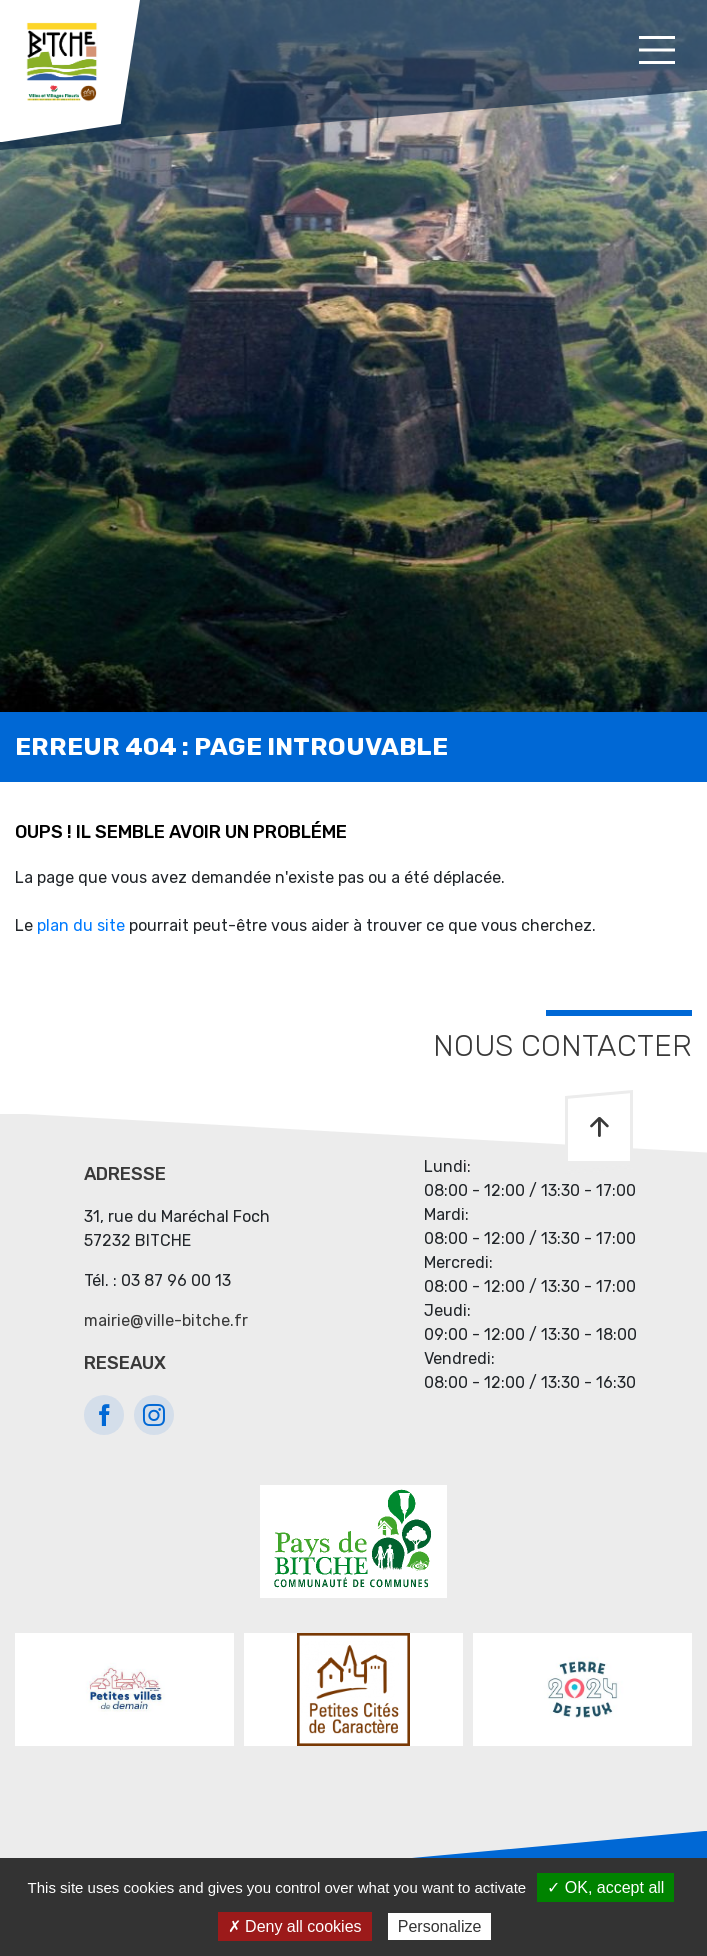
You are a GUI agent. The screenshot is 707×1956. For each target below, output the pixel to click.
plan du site (81, 925)
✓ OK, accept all (605, 1887)
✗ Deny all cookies (295, 1926)
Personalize (440, 1926)
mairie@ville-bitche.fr (166, 1320)
